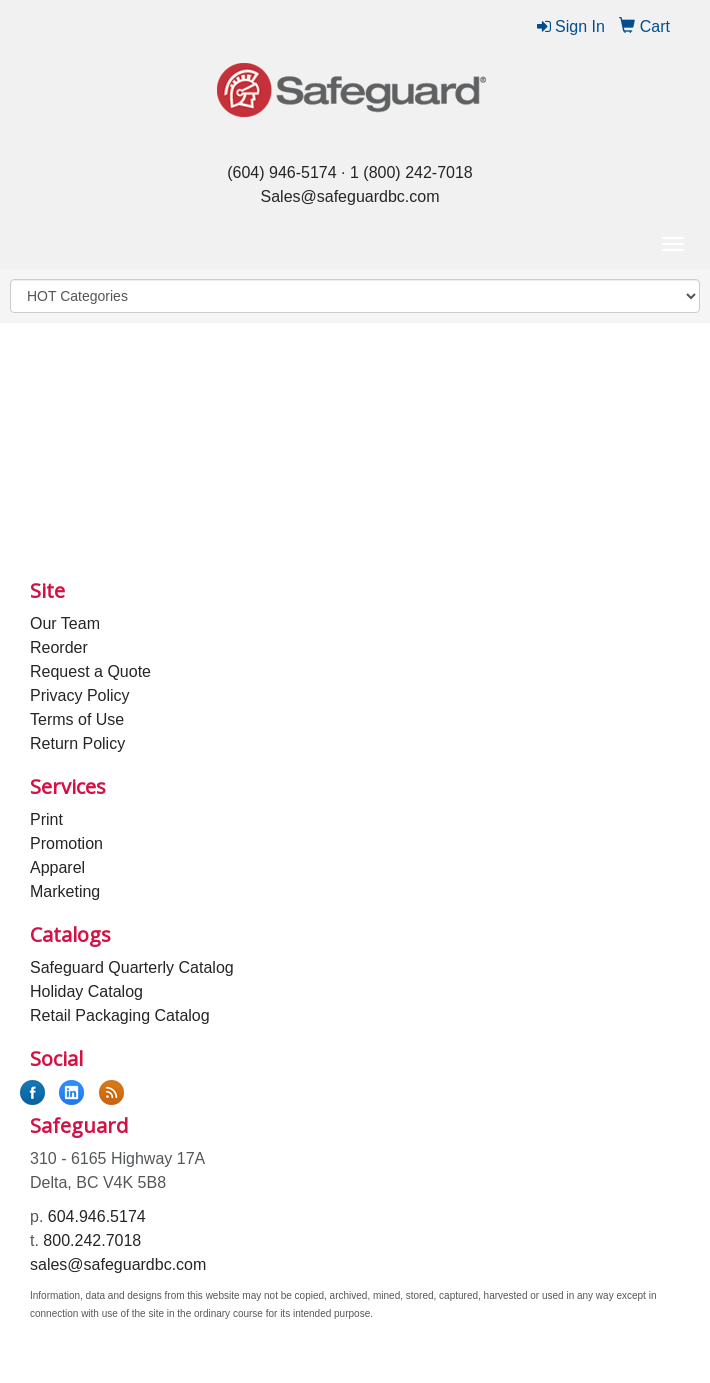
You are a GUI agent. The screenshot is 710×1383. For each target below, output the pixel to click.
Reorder (59, 647)
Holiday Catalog (86, 991)
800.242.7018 (92, 1240)
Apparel (57, 867)
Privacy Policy (80, 695)
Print (46, 819)
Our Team (65, 623)
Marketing (65, 891)
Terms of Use (77, 719)
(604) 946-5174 (281, 172)
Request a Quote (90, 671)
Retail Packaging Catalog (120, 1015)
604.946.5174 (97, 1216)
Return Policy (77, 743)
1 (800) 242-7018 (411, 172)
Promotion (66, 843)
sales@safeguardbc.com (118, 1264)
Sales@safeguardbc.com (350, 196)
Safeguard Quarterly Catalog (132, 967)
